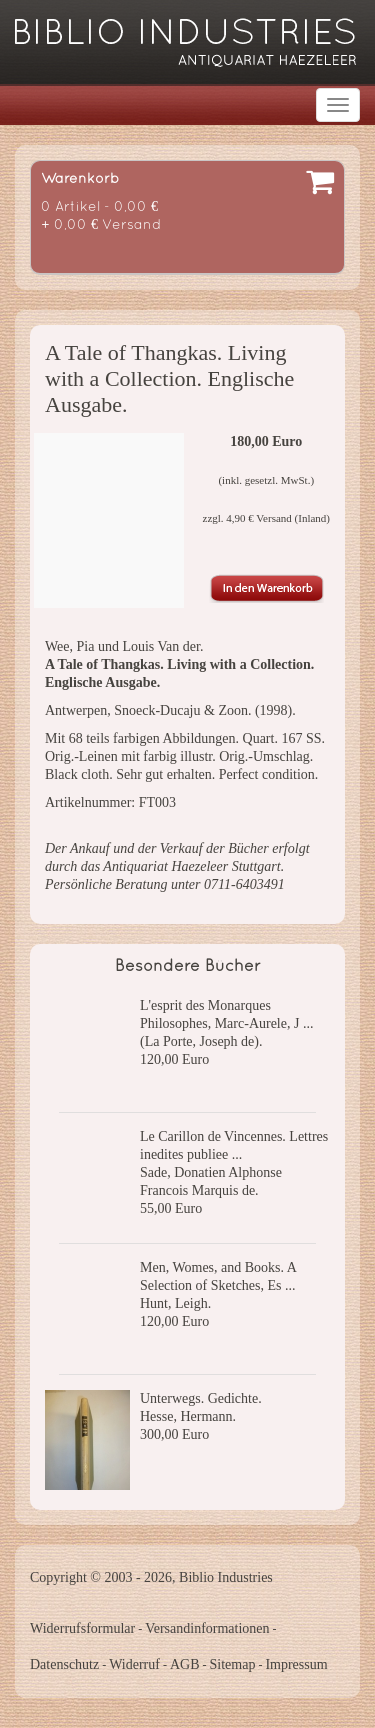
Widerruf (134, 1664)
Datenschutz (64, 1664)
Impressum (296, 1664)
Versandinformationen (207, 1628)
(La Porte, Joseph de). (201, 1041)
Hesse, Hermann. (188, 1416)
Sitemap (233, 1664)
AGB (185, 1664)
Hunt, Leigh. (175, 1303)
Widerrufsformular (82, 1628)
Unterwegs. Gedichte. (201, 1398)
